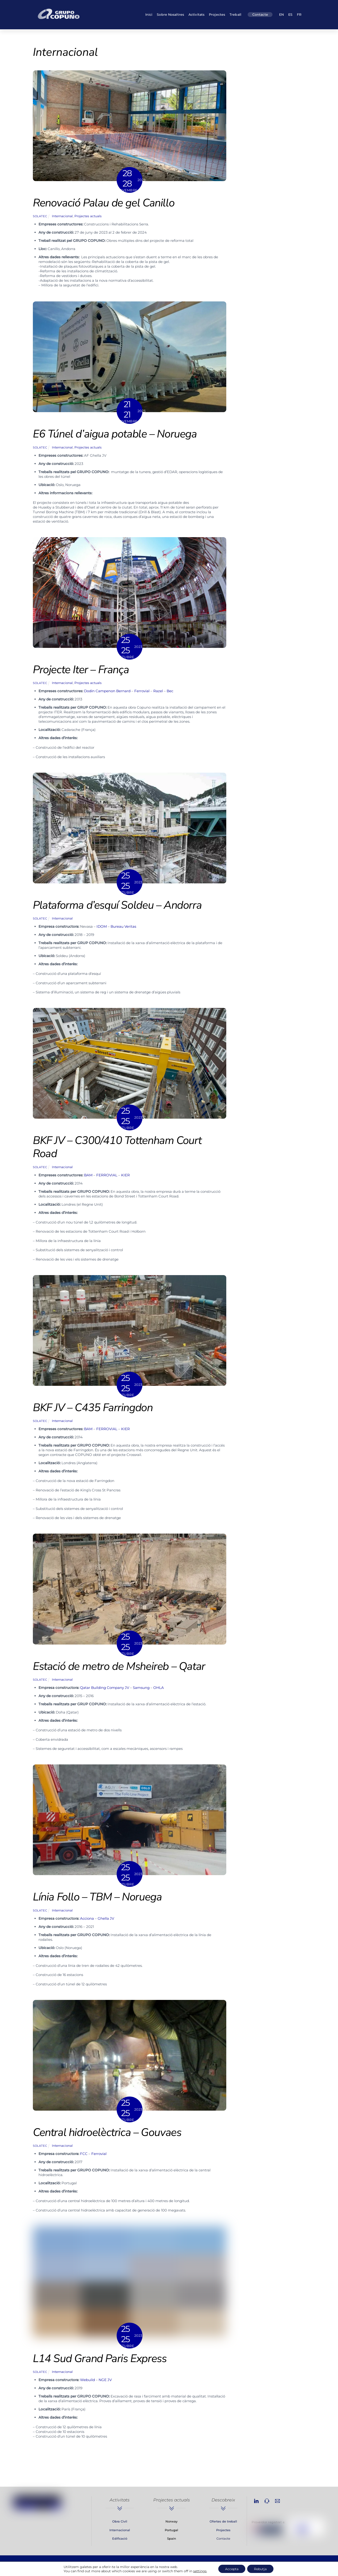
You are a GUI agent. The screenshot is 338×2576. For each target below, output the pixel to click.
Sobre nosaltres (170, 15)
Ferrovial (142, 691)
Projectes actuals (88, 216)
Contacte (260, 15)
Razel (158, 691)
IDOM (101, 927)
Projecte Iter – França (81, 669)
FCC (84, 2154)
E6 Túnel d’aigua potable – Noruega (115, 434)
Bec (170, 691)
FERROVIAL (106, 1175)
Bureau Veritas (123, 927)
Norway (171, 2521)
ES (290, 15)
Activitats (196, 15)
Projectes (217, 15)
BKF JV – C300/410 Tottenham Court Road (117, 1147)
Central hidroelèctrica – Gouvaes (107, 2132)
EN (281, 15)
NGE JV (105, 2380)
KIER (125, 1175)
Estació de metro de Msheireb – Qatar (119, 1666)
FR (299, 15)
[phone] (267, 2501)
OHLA (158, 1688)
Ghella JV (106, 1918)
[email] (277, 2501)
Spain (171, 2539)
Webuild (87, 2380)
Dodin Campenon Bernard (107, 691)
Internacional (62, 216)
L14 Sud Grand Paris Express (99, 2358)
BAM (88, 1175)
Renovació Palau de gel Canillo (103, 203)
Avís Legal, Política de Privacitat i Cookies (115, 2568)
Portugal (171, 2530)
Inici (149, 15)
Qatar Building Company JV (104, 1688)
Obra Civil (119, 2521)
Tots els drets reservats (215, 2563)
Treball (235, 15)
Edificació (119, 2539)
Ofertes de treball (223, 2521)
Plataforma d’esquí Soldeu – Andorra (117, 905)
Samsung (141, 1688)
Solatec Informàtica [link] (239, 2568)
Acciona (87, 1918)
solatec (40, 216)
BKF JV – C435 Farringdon (93, 1407)
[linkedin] (256, 2501)
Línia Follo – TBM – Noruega (97, 1897)
